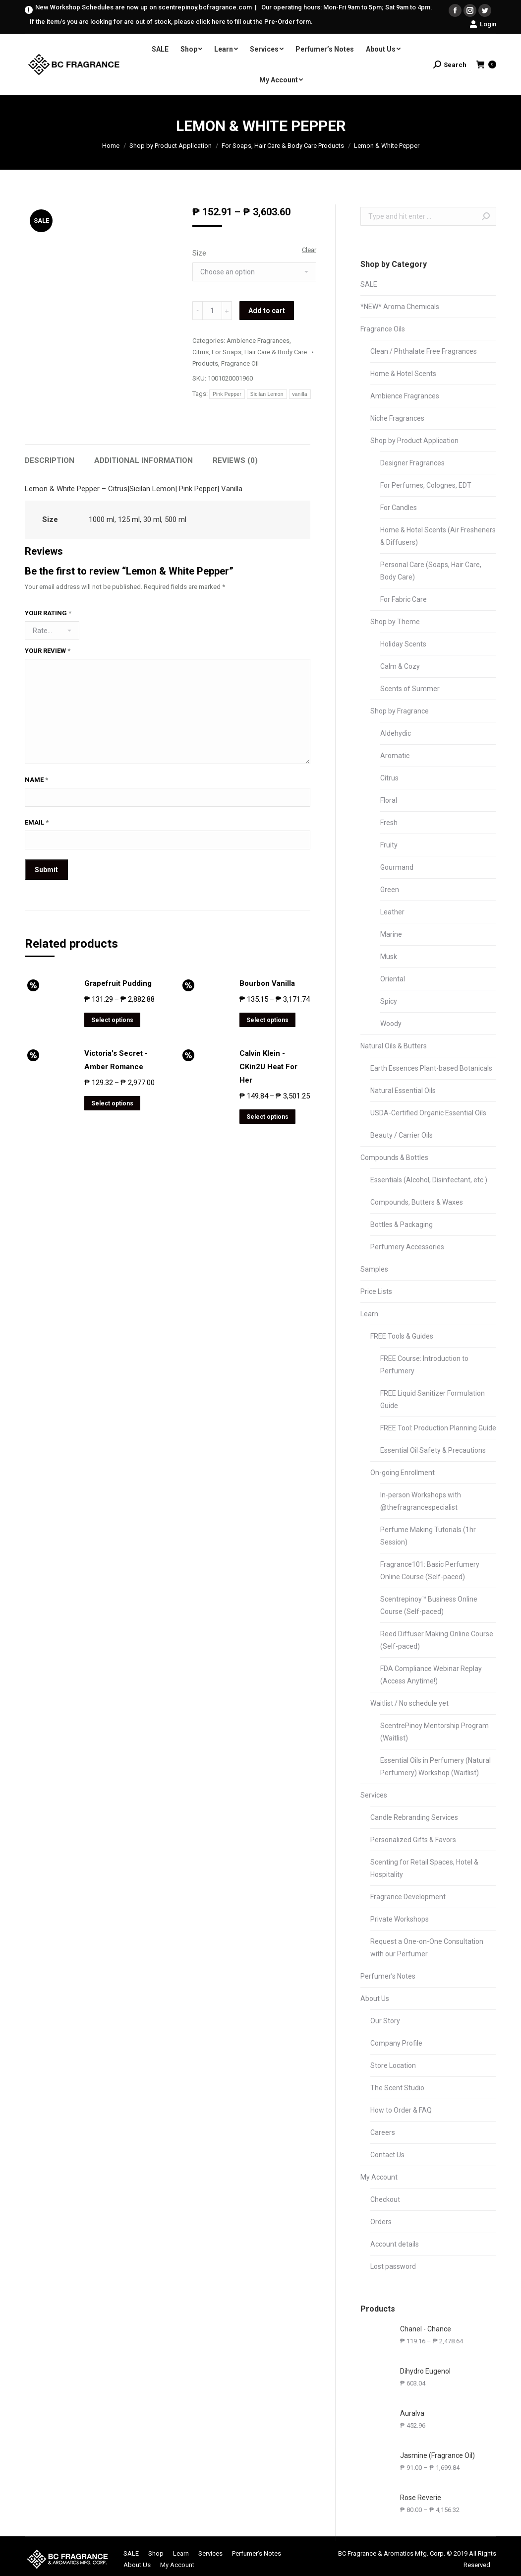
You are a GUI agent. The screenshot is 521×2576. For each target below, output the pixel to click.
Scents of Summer (410, 689)
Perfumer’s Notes (387, 1976)
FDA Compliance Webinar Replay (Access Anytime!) (431, 1675)
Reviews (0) (235, 460)
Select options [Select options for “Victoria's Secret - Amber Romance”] (112, 1103)
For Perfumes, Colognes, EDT (425, 485)
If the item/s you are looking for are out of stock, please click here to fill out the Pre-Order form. (171, 21)
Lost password (393, 2266)
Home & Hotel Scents (403, 374)
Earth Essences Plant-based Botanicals (431, 1068)
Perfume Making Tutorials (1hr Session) (428, 1536)
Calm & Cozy (400, 666)
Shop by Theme (395, 622)
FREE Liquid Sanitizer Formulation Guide (432, 1399)
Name (36, 779)
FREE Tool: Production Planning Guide (438, 1428)
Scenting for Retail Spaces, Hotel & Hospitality (424, 1868)
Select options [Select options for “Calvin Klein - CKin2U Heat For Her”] (267, 1116)
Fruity (389, 845)
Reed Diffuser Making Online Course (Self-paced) (436, 1640)
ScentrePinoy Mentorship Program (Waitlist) (434, 1732)
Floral (388, 800)
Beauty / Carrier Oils (401, 1135)
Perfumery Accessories (407, 1247)
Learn (369, 1314)
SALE (368, 284)
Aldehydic (395, 733)
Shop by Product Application (170, 145)
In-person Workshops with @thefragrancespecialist (420, 1501)
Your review (47, 650)
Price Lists (376, 1291)
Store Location (393, 2065)
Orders (381, 2222)
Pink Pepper (227, 394)
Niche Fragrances (397, 418)
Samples (374, 1269)
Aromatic (394, 756)
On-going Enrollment (402, 1473)
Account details (394, 2244)
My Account (379, 2177)
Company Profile (396, 2043)
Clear (309, 250)
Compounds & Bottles (394, 1157)
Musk (388, 957)
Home (110, 145)
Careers (382, 2132)
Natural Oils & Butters (393, 1046)
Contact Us (387, 2155)
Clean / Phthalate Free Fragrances (423, 351)
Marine (391, 934)
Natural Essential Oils (403, 1091)
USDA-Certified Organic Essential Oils (428, 1113)
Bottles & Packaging (401, 1224)
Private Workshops (399, 1919)
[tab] (49, 455)
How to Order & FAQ (401, 2110)
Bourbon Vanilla (267, 983)
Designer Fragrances (412, 463)
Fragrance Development (408, 1897)
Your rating (48, 613)
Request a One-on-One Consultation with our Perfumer (426, 1947)
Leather (392, 912)
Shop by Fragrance (399, 711)
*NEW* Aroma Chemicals (399, 307)
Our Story (385, 2021)
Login (482, 24)
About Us (374, 1998)
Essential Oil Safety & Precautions (433, 1450)
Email (37, 822)
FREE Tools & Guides (401, 1336)
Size (199, 253)
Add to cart (266, 311)
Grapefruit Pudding (118, 983)
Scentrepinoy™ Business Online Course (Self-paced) (428, 1605)
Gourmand (396, 867)
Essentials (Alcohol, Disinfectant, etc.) (428, 1180)
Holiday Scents (403, 644)
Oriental (392, 979)
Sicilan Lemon (267, 394)
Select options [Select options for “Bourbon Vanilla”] (267, 1020)
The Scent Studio (397, 2088)
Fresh (389, 823)
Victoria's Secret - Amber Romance (116, 1060)
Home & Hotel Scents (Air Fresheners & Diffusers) (438, 536)
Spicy (388, 1001)
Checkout (385, 2199)
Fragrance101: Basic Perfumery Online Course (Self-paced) (429, 1570)
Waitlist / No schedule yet (409, 1703)
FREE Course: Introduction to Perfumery (424, 1364)
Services (373, 1795)
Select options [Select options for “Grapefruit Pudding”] (112, 1020)
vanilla (299, 394)
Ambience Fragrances (258, 340)
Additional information (143, 460)
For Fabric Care (403, 599)
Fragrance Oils (382, 329)
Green (389, 890)
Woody (391, 1024)
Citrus (200, 352)
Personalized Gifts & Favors (413, 1840)
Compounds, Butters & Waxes (416, 1202)
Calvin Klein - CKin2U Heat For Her (268, 1067)
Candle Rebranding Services (414, 1817)
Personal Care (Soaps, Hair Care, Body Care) (430, 571)
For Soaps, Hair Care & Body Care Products (283, 145)
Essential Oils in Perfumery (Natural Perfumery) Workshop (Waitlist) (435, 1766)
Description (49, 460)
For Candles (398, 508)
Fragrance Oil (240, 363)
